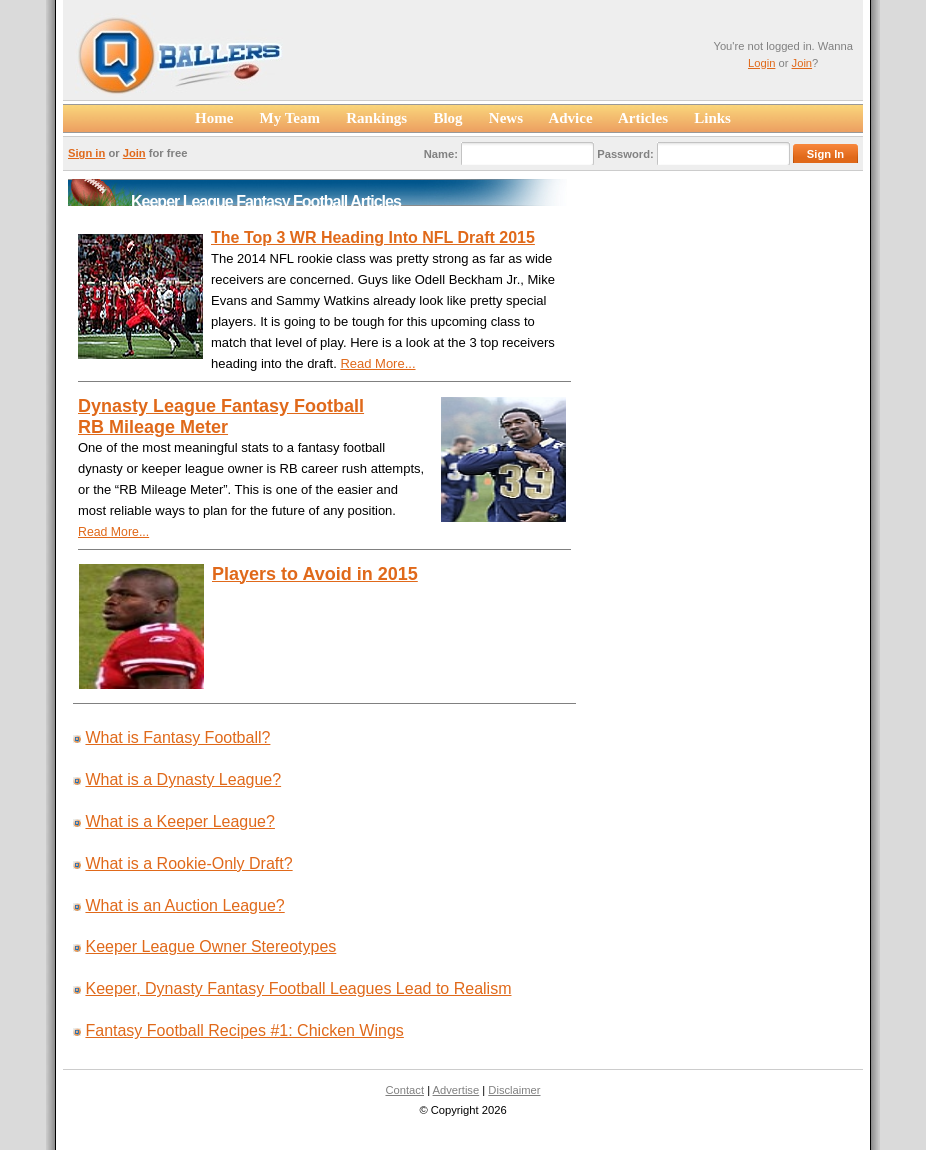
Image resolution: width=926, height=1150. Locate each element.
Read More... (377, 363)
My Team (289, 118)
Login (761, 63)
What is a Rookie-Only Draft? (188, 863)
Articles (644, 118)
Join (802, 63)
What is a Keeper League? (179, 821)
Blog (448, 118)
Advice (571, 118)
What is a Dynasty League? (183, 779)
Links (712, 118)
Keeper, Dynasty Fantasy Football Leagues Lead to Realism (298, 988)
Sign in (86, 153)
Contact (404, 1090)
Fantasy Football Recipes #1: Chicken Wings (244, 1030)
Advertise (456, 1090)
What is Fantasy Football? (177, 737)
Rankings (376, 118)
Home (214, 118)
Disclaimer (514, 1090)
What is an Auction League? (184, 905)
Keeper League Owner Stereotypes (210, 946)
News (506, 118)
